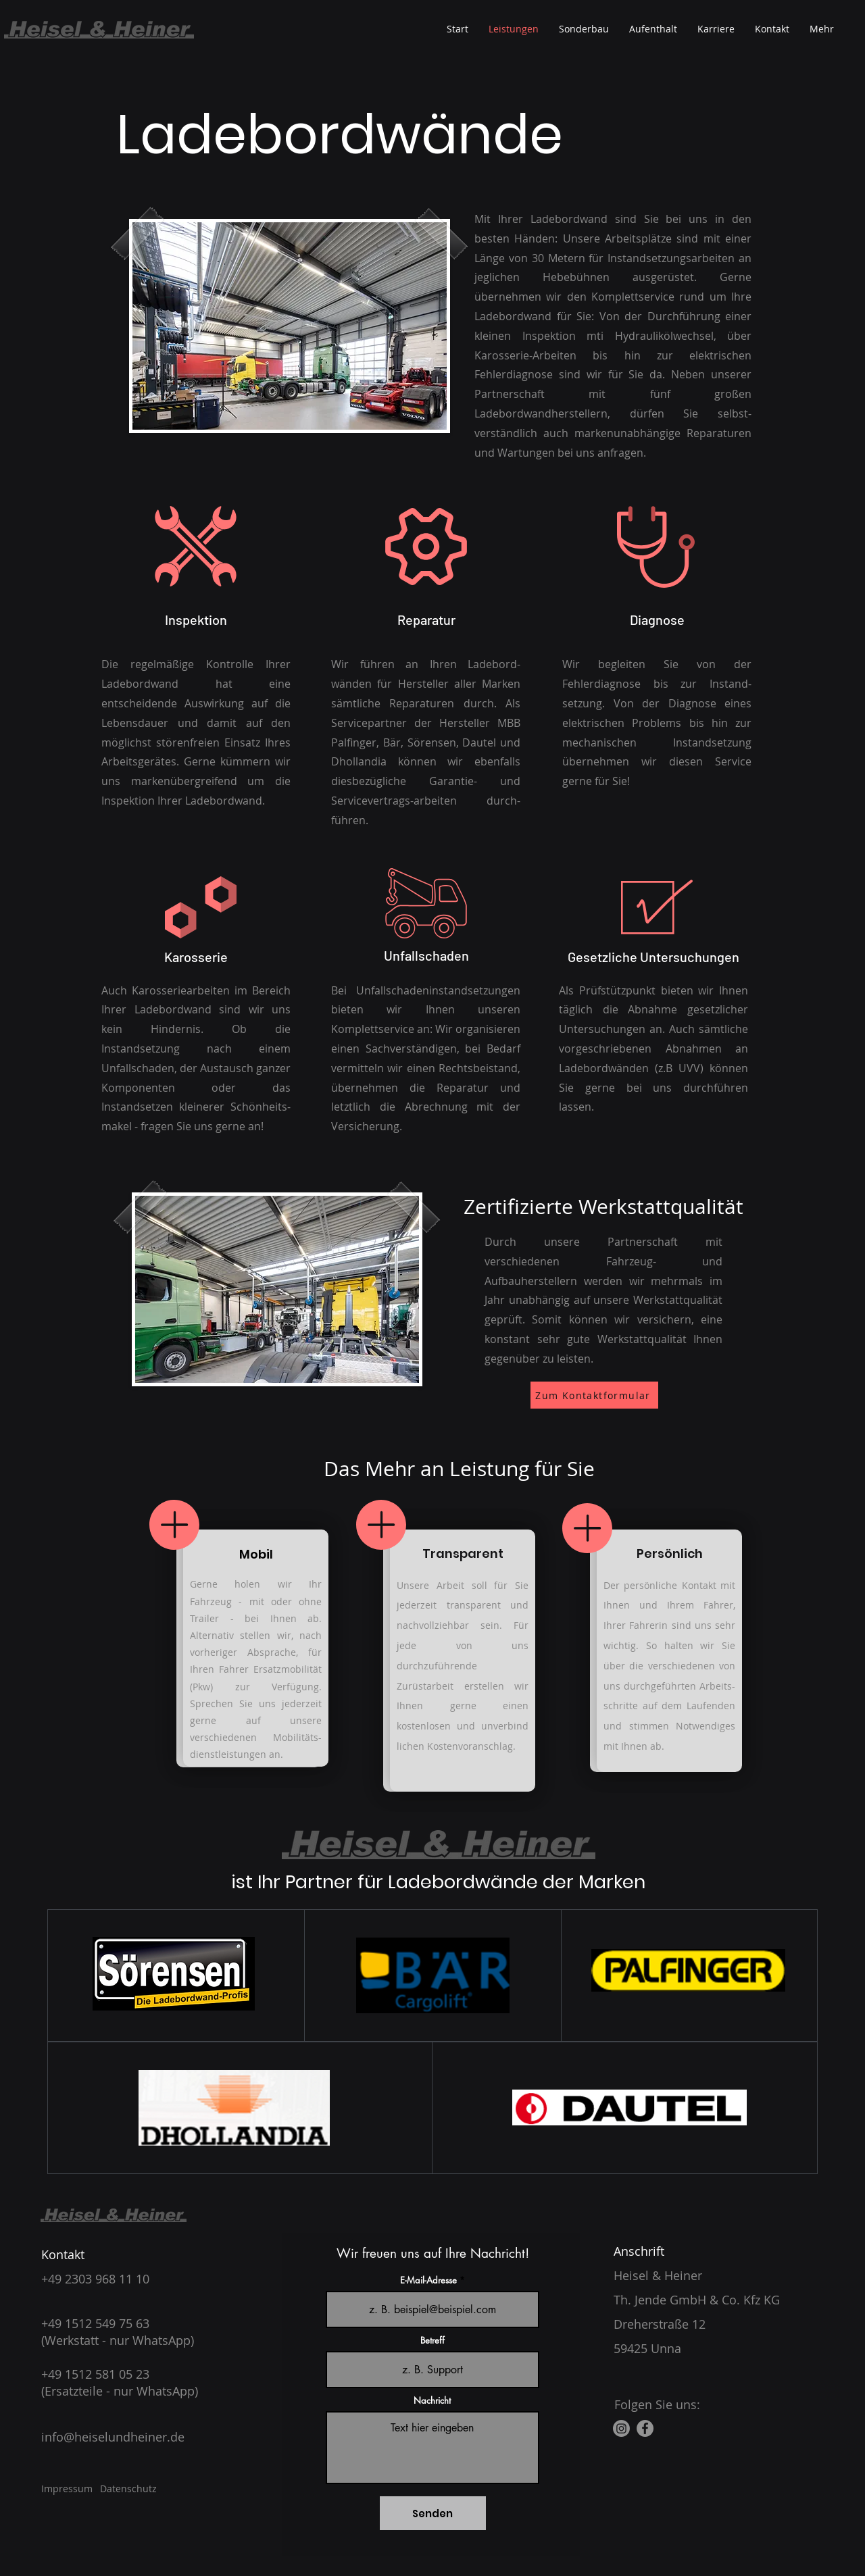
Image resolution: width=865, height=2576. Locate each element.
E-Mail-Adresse (428, 2280)
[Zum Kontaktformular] (594, 1395)
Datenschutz (128, 2488)
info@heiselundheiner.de (112, 2437)
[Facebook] (645, 2428)
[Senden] (433, 2513)
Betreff (432, 2340)
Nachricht (432, 2400)
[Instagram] (621, 2428)
